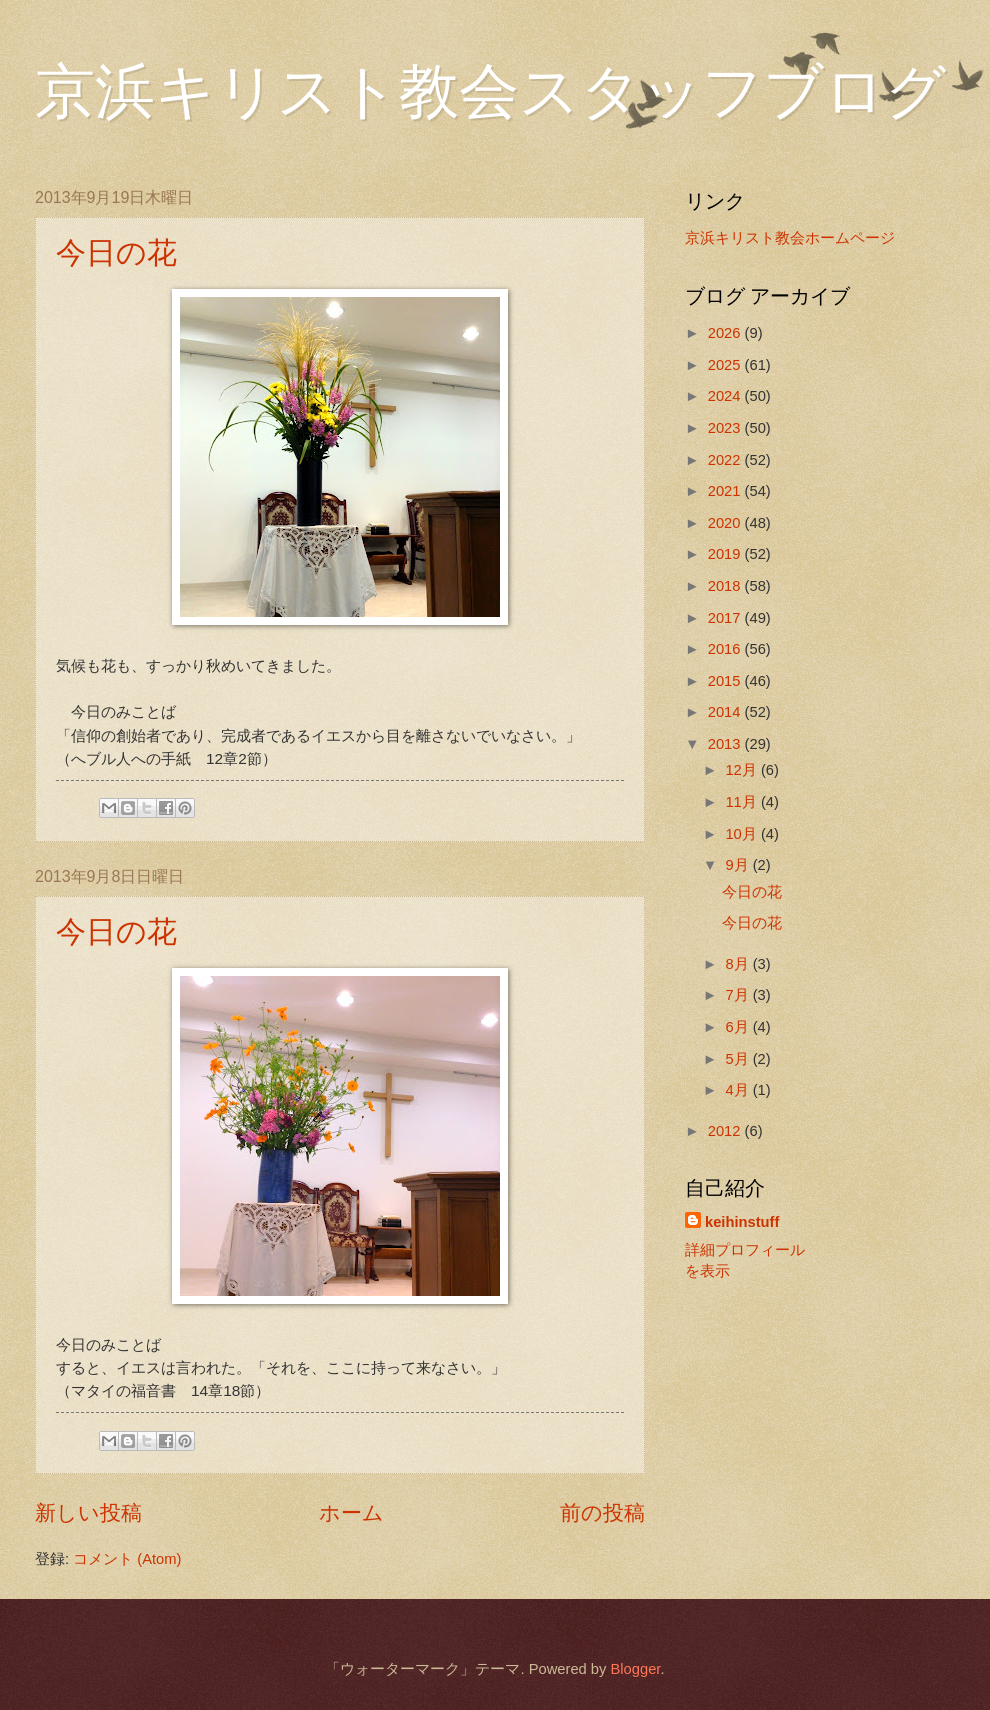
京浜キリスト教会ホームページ (790, 238)
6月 (738, 1027)
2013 (726, 744)
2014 (726, 712)
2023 (726, 428)
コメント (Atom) (127, 1559)
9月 (738, 865)
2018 (726, 586)
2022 (726, 460)
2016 (726, 649)
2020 (726, 523)
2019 (726, 554)
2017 (726, 618)
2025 (726, 365)
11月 (742, 802)
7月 (738, 995)
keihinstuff (742, 1222)
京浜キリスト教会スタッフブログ (490, 92)
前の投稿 (602, 1512)
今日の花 (116, 252)
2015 (726, 681)
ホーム (351, 1512)
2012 (726, 1131)
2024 (726, 396)
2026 (726, 333)
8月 (738, 964)
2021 (726, 491)
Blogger (635, 1669)
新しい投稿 (88, 1512)
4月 (738, 1090)
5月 (738, 1059)
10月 (742, 834)
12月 (742, 770)
